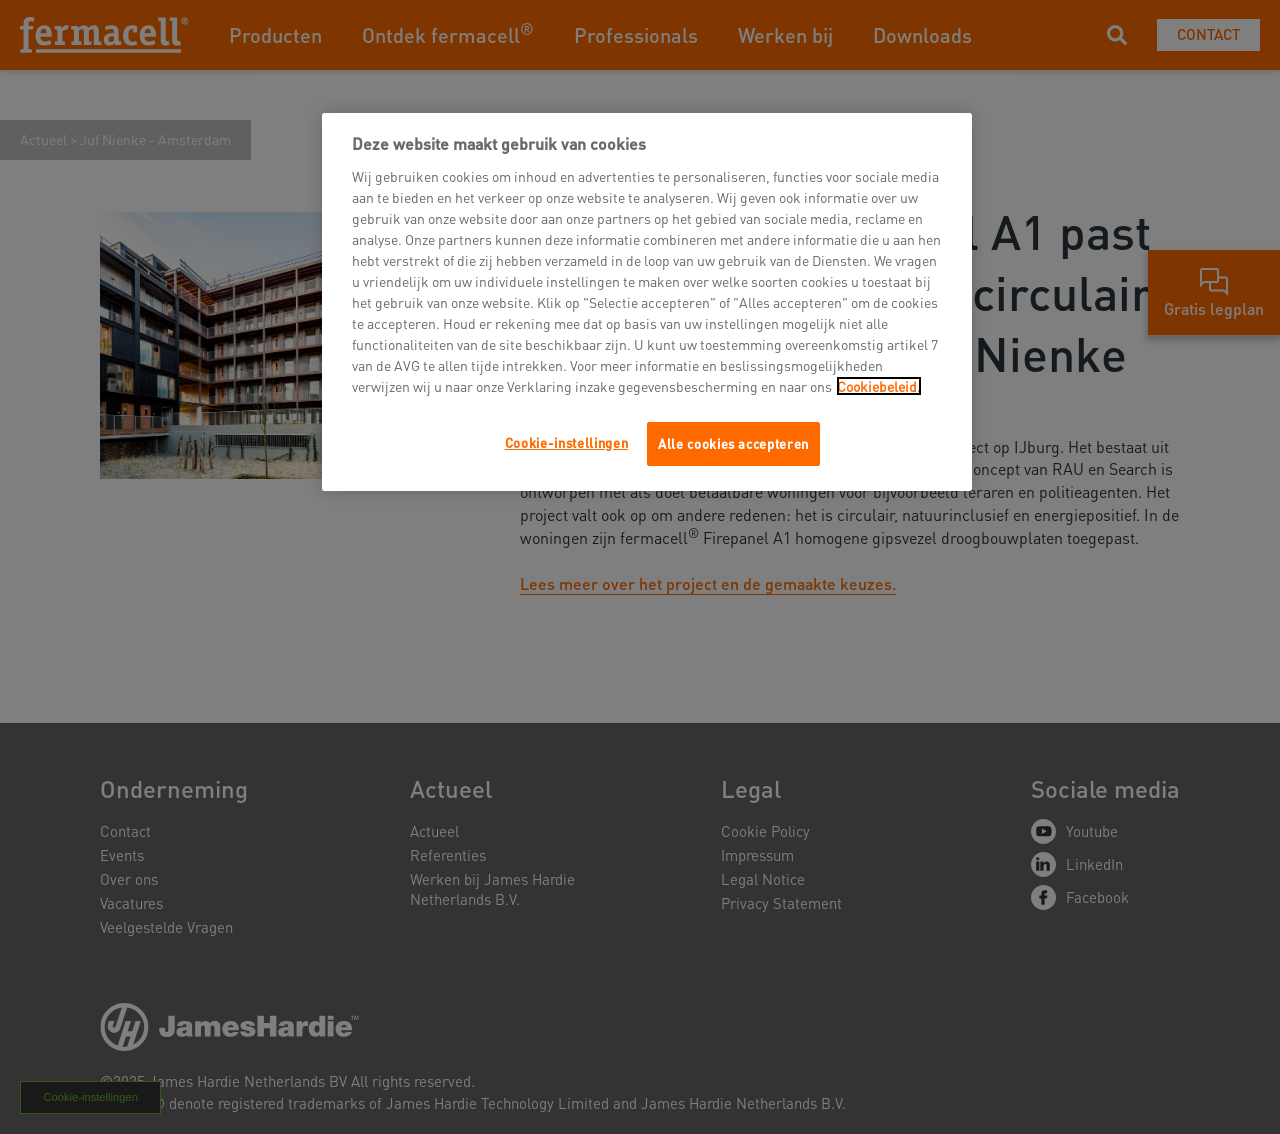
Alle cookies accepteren (733, 443)
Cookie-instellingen (566, 442)
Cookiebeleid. (879, 386)
